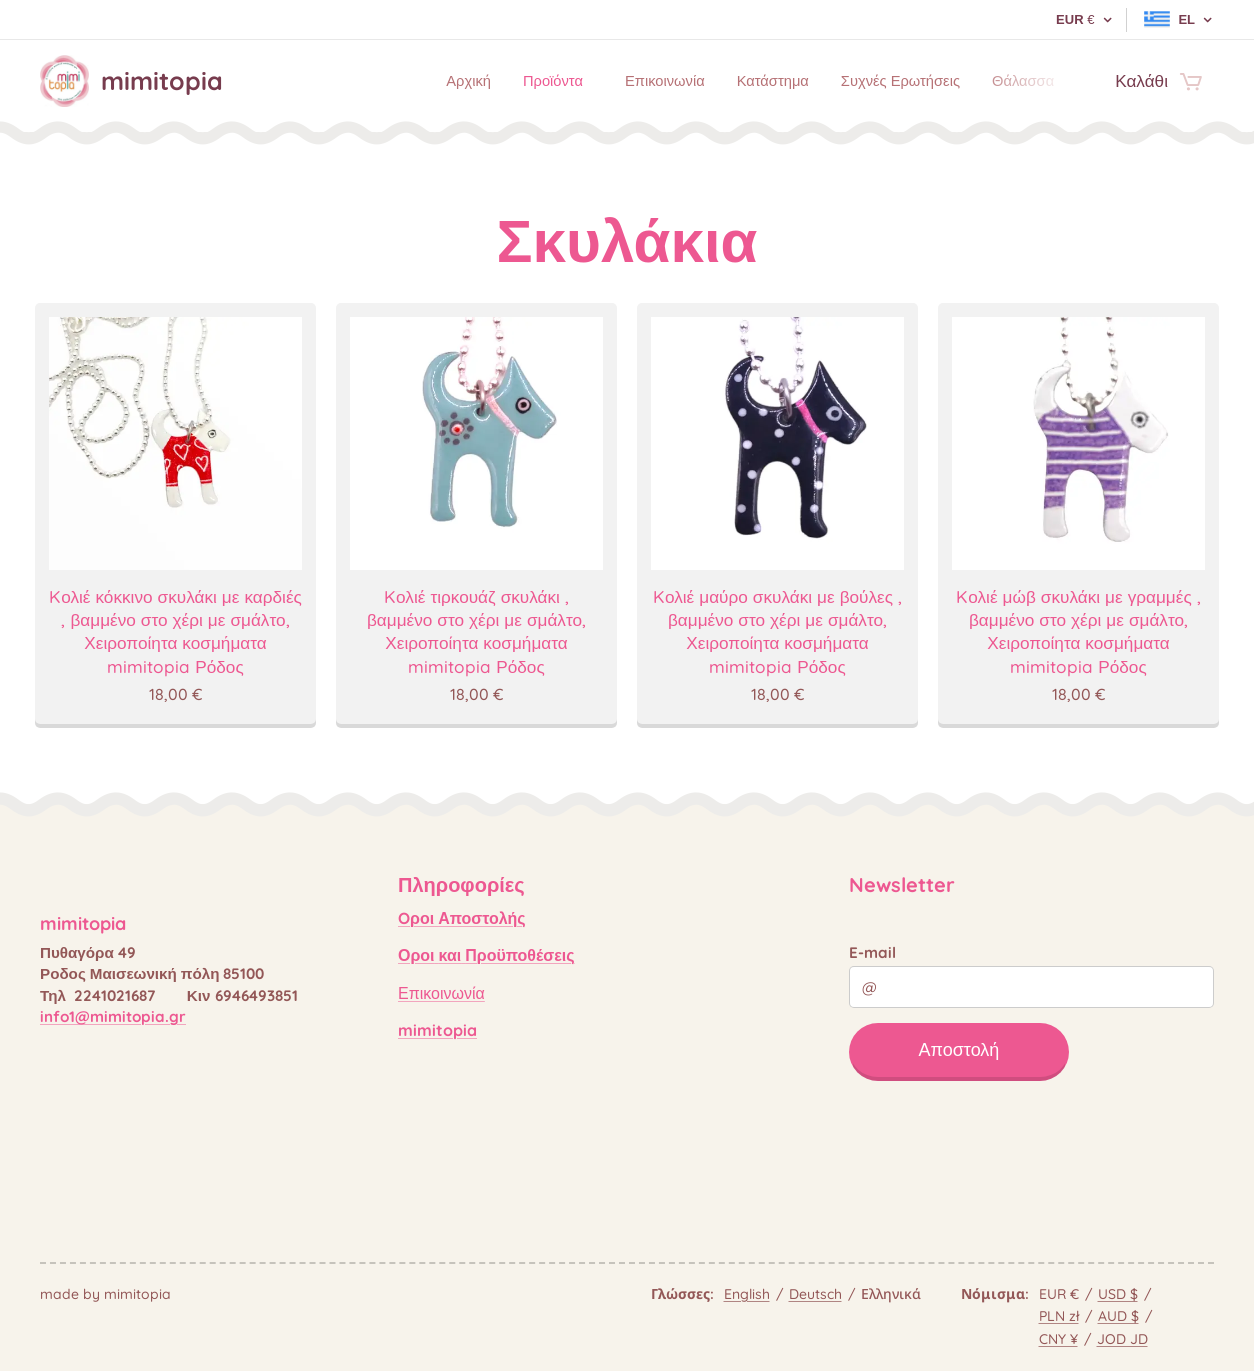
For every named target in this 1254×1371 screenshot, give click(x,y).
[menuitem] (403, 81)
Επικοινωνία (441, 993)
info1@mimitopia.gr (113, 1016)
